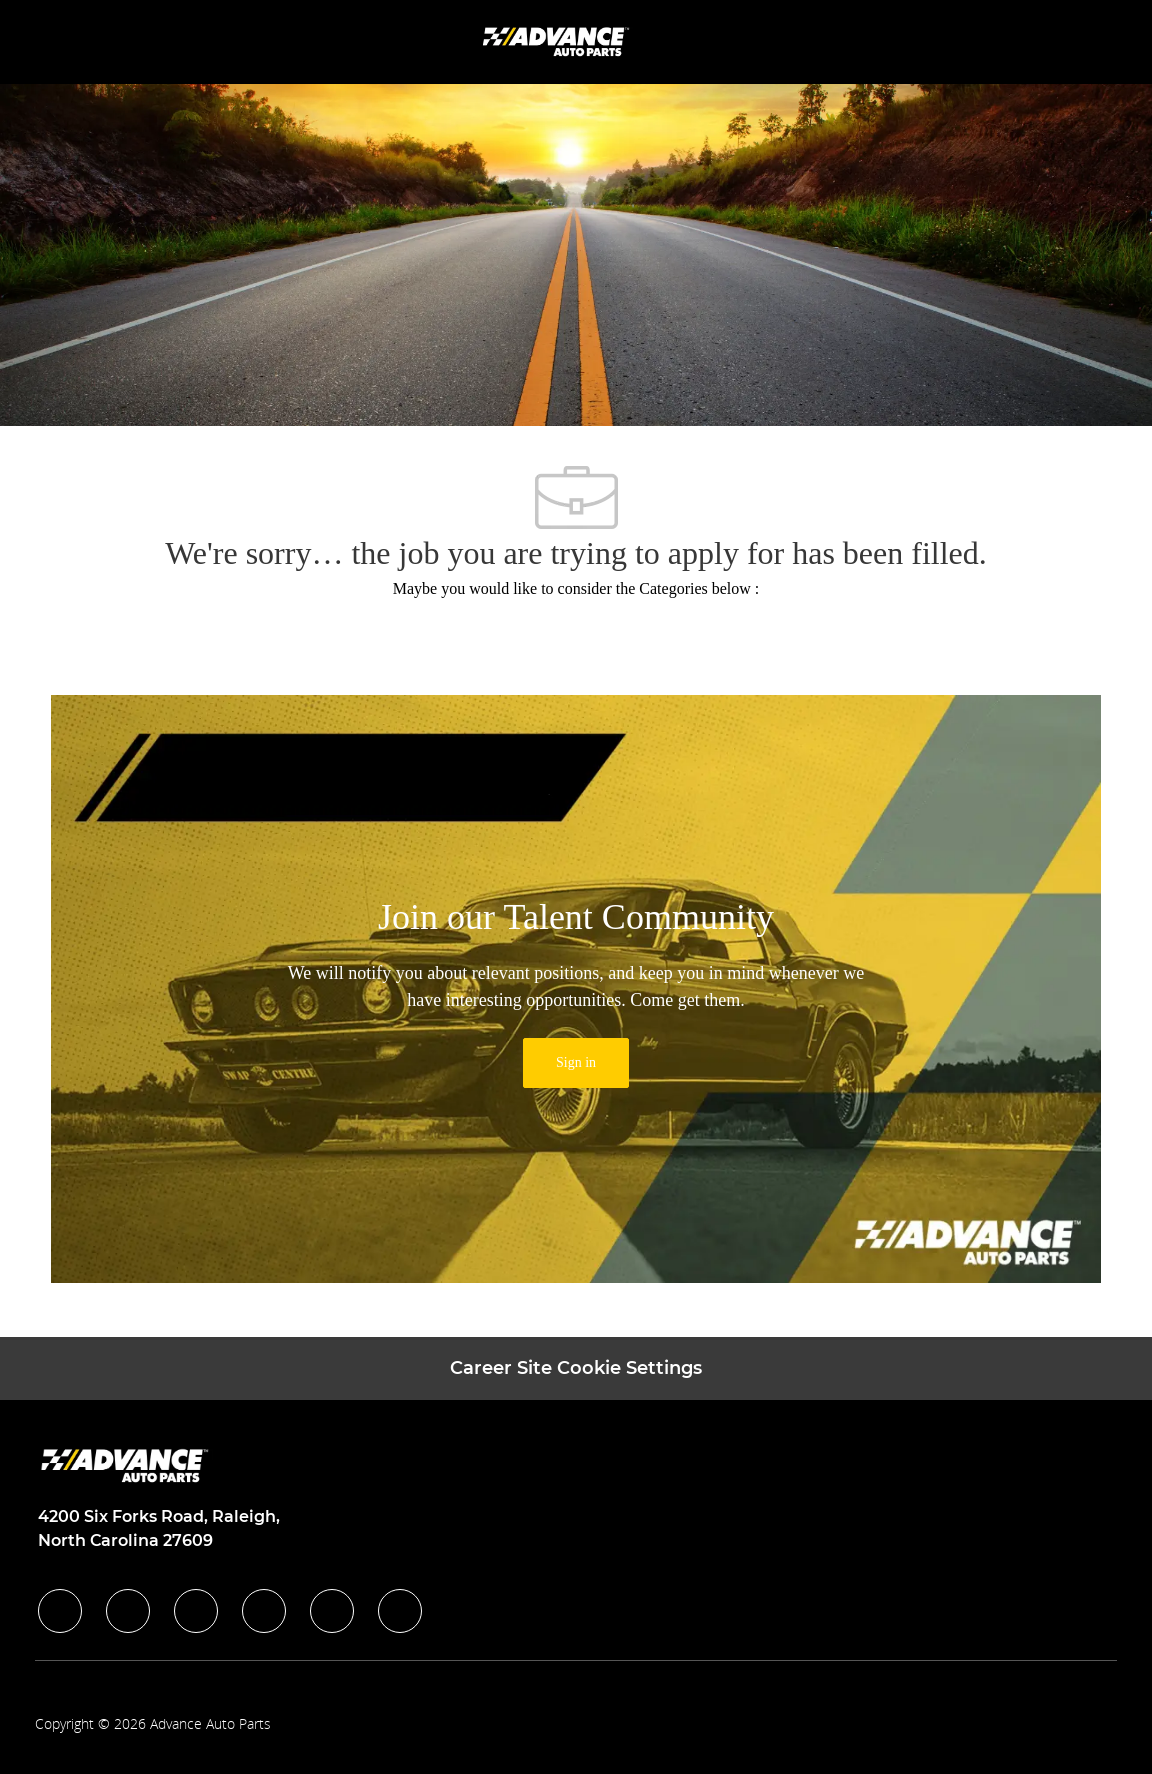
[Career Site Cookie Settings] (576, 1368)
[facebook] (60, 1611)
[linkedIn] (128, 1611)
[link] (576, 1063)
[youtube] (332, 1611)
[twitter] (196, 1611)
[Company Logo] (558, 40)
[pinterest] (400, 1611)
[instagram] (264, 1611)
